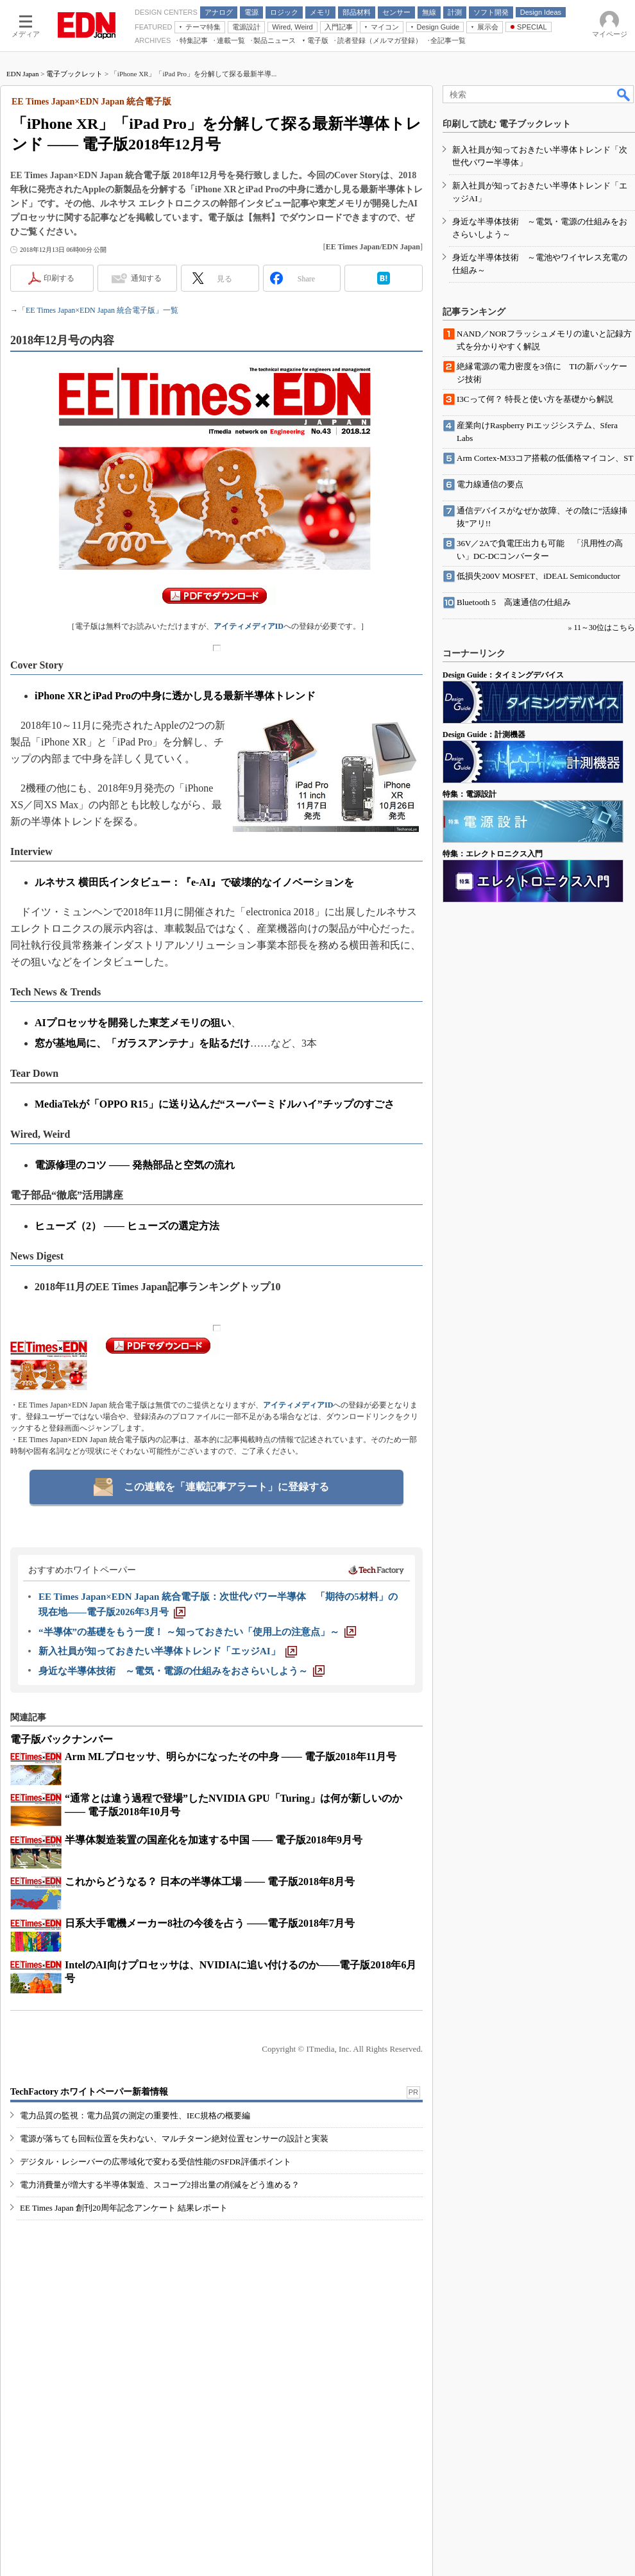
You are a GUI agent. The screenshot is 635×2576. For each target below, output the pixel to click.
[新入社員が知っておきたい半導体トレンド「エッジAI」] (167, 1651)
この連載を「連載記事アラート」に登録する (226, 1486)
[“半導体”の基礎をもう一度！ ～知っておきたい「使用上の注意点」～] (197, 1632)
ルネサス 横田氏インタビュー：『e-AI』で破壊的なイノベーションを (194, 882)
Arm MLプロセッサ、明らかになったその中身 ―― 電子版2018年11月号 (230, 1756)
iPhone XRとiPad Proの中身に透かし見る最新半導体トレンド (175, 695)
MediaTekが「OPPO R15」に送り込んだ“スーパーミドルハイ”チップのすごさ (214, 1104)
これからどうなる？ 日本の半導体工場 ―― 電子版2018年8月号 (210, 1881)
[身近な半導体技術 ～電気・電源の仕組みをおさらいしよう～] (181, 1671)
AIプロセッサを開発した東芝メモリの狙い (133, 1022)
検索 (624, 94)
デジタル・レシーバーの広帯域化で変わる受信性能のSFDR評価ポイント (155, 2161)
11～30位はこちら (604, 627)
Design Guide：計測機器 (484, 734)
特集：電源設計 (469, 794)
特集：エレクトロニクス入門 (493, 853)
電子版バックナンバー (61, 1739)
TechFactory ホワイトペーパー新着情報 (89, 2092)
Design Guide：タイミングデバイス (503, 674)
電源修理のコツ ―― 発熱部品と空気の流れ (135, 1164)
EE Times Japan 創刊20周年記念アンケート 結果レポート (124, 2208)
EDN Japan (22, 74)
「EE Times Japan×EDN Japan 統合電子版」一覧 (98, 310)
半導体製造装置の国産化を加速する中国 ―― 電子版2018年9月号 (213, 1839)
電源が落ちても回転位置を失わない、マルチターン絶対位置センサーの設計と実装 (174, 2138)
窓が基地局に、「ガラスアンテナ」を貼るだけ (142, 1043)
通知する (146, 278)
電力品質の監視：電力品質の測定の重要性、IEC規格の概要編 (135, 2115)
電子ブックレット (74, 74)
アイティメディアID (249, 626)
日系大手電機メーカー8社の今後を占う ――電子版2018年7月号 (210, 1923)
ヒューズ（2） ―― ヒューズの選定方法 (127, 1225)
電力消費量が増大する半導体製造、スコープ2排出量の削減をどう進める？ (160, 2185)
